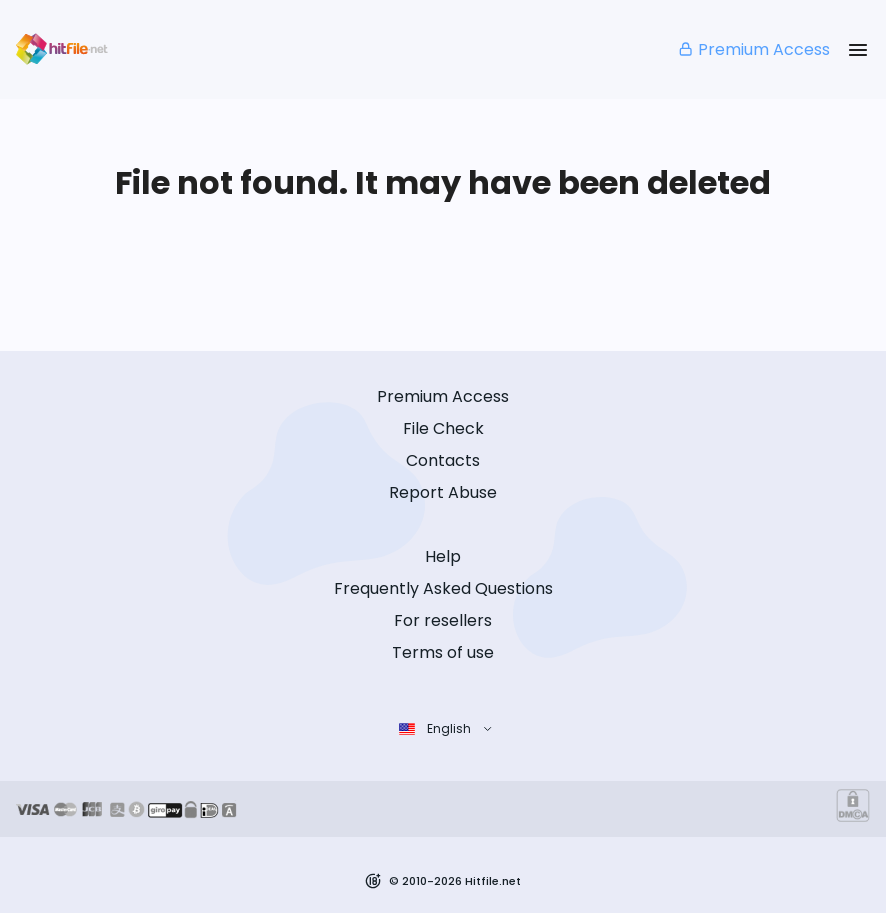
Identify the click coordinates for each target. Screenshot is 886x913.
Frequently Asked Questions (443, 588)
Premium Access (753, 49)
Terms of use (443, 652)
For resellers (443, 620)
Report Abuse (443, 492)
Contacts (443, 460)
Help (443, 556)
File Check (443, 428)
